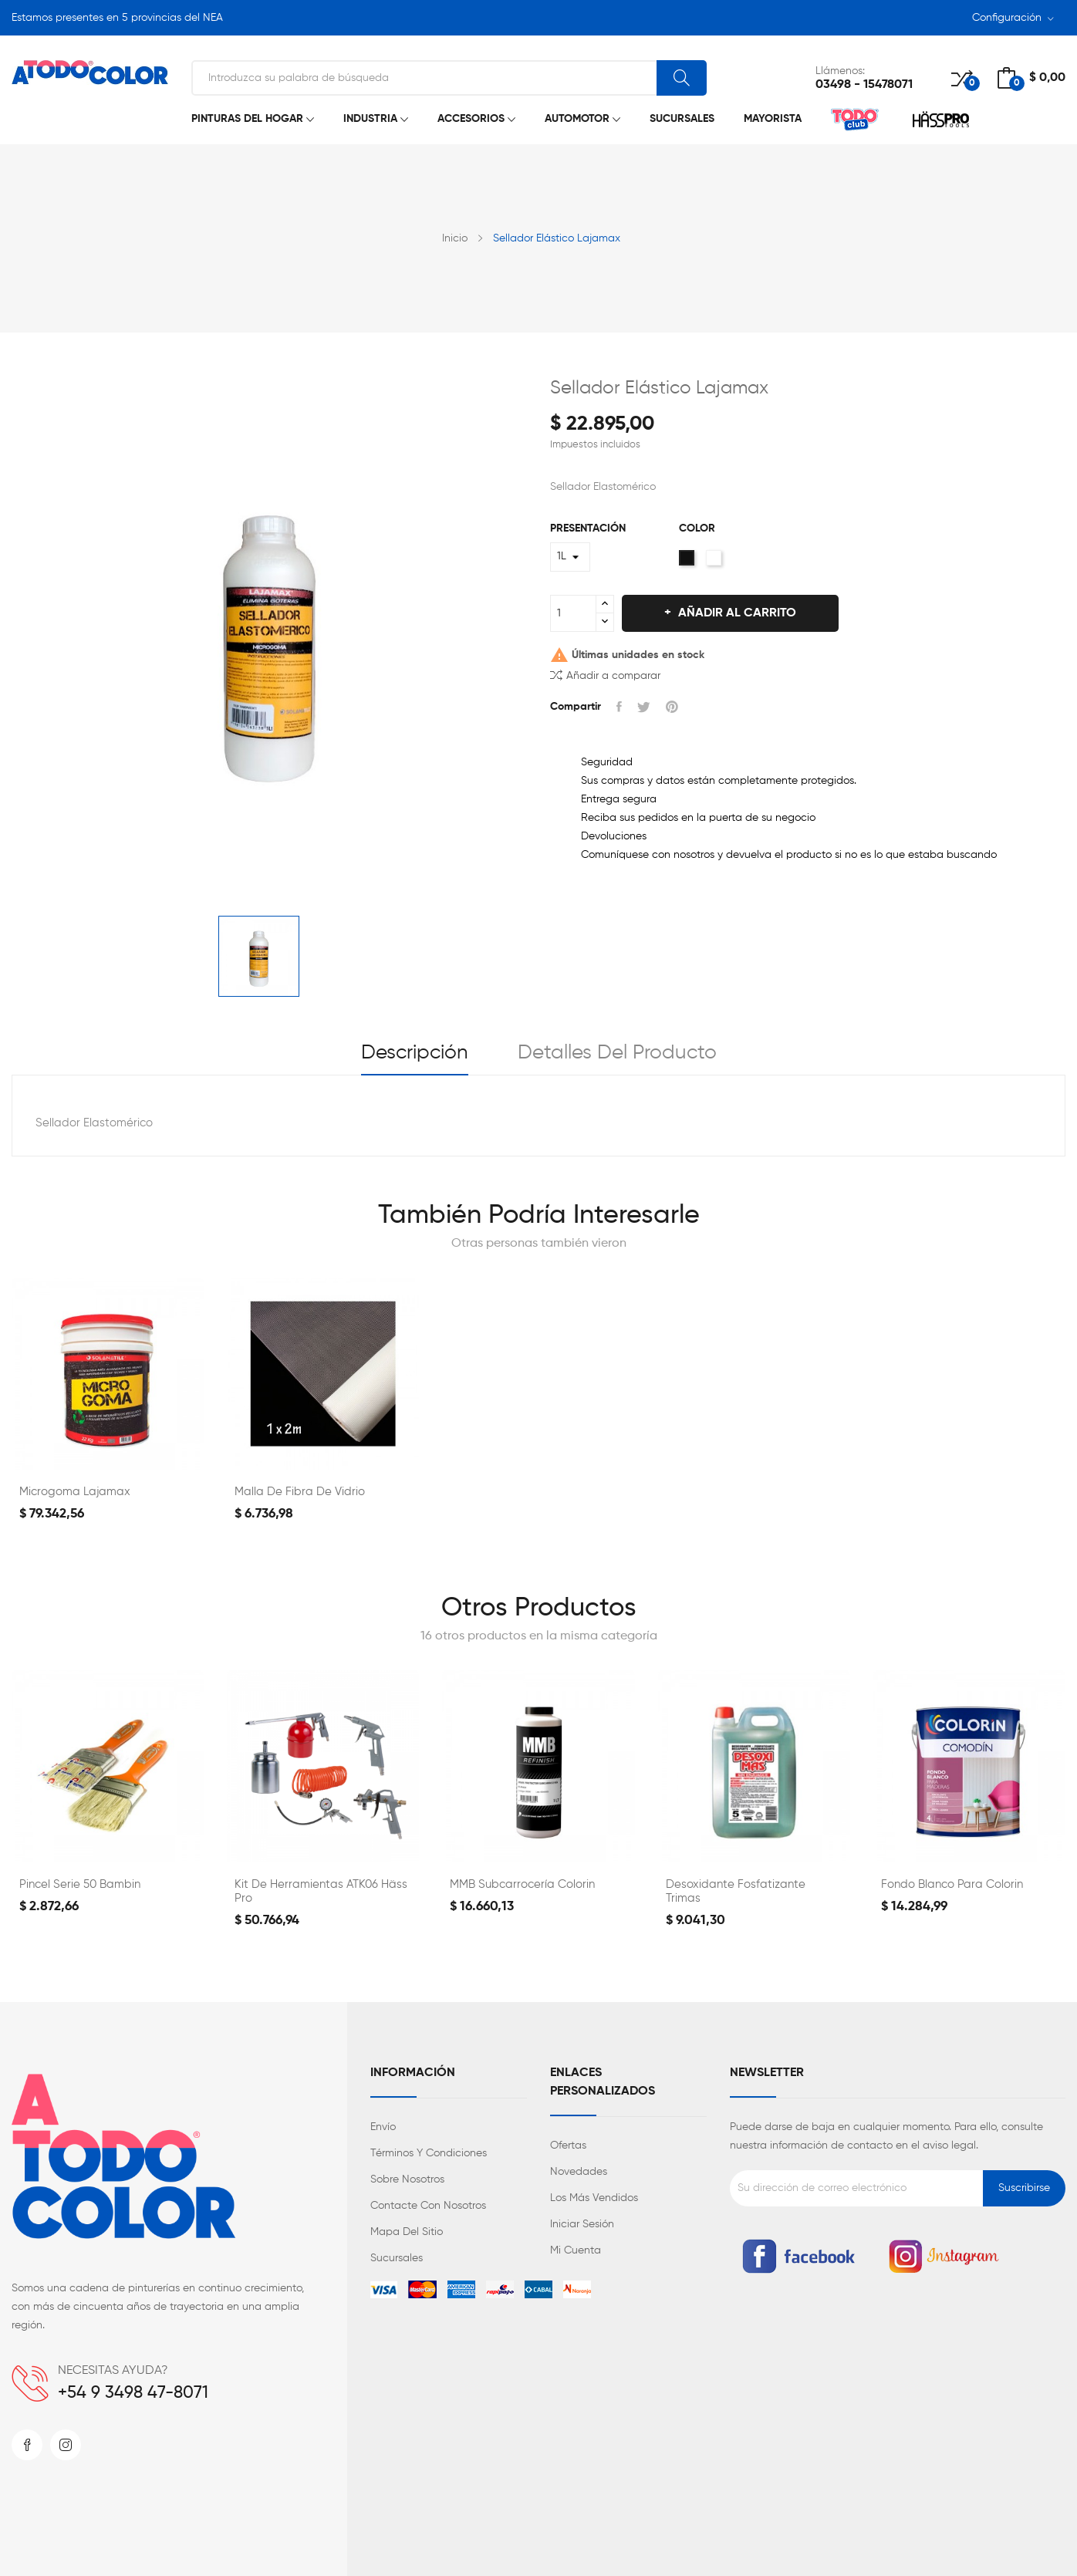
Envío (383, 2127)
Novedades (578, 2171)
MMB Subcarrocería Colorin (522, 1884)
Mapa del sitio (406, 2232)
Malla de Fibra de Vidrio (300, 1491)
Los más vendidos (594, 2198)
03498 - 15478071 (864, 85)
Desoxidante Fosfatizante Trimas (735, 1891)
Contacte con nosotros (428, 2205)
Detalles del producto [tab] (617, 1053)
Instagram (65, 2444)
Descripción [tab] (414, 1053)
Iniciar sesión (582, 2224)
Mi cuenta (575, 2250)
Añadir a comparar (605, 674)
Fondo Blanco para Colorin (952, 1884)
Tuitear (644, 706)
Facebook (27, 2444)
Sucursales (396, 2258)
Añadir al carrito (735, 613)
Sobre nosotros (407, 2179)
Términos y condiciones (428, 2153)
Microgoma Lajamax (74, 1491)
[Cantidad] (573, 613)
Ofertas (568, 2145)
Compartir (619, 706)
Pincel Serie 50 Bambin (79, 1884)
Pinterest (672, 706)
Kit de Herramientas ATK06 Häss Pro (321, 1891)
